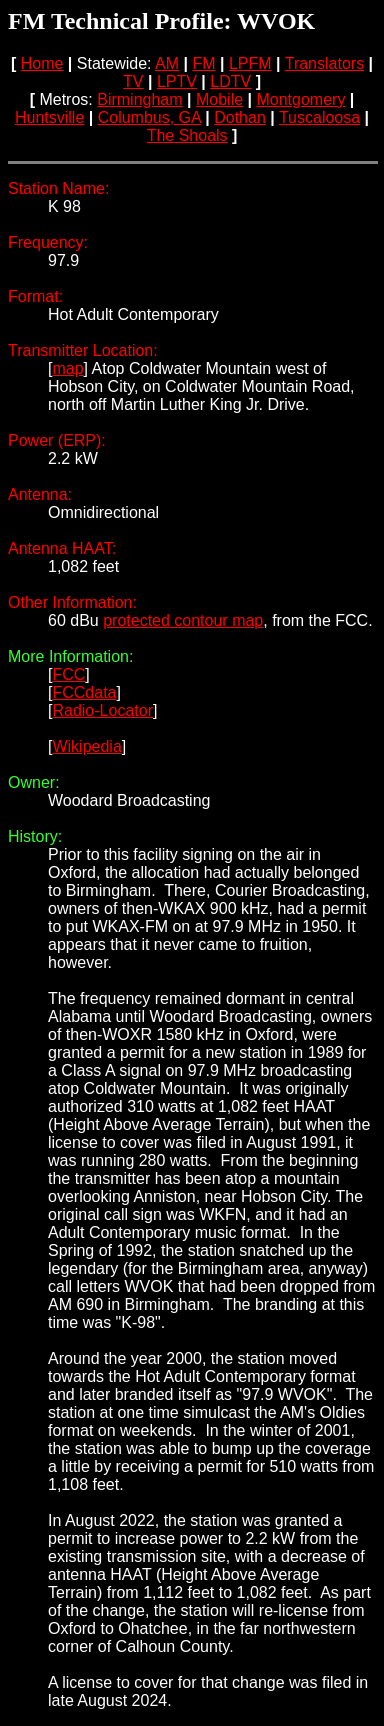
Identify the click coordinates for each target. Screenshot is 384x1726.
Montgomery (300, 99)
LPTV (177, 81)
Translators (324, 63)
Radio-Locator (102, 710)
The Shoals (187, 135)
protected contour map (183, 620)
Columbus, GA (149, 117)
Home (42, 63)
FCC (68, 674)
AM (167, 63)
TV (133, 81)
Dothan (240, 117)
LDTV (230, 81)
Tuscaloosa (319, 117)
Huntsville (49, 117)
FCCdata (84, 692)
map (67, 368)
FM (203, 63)
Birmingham (139, 99)
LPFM (250, 63)
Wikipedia (86, 746)
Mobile (219, 99)
